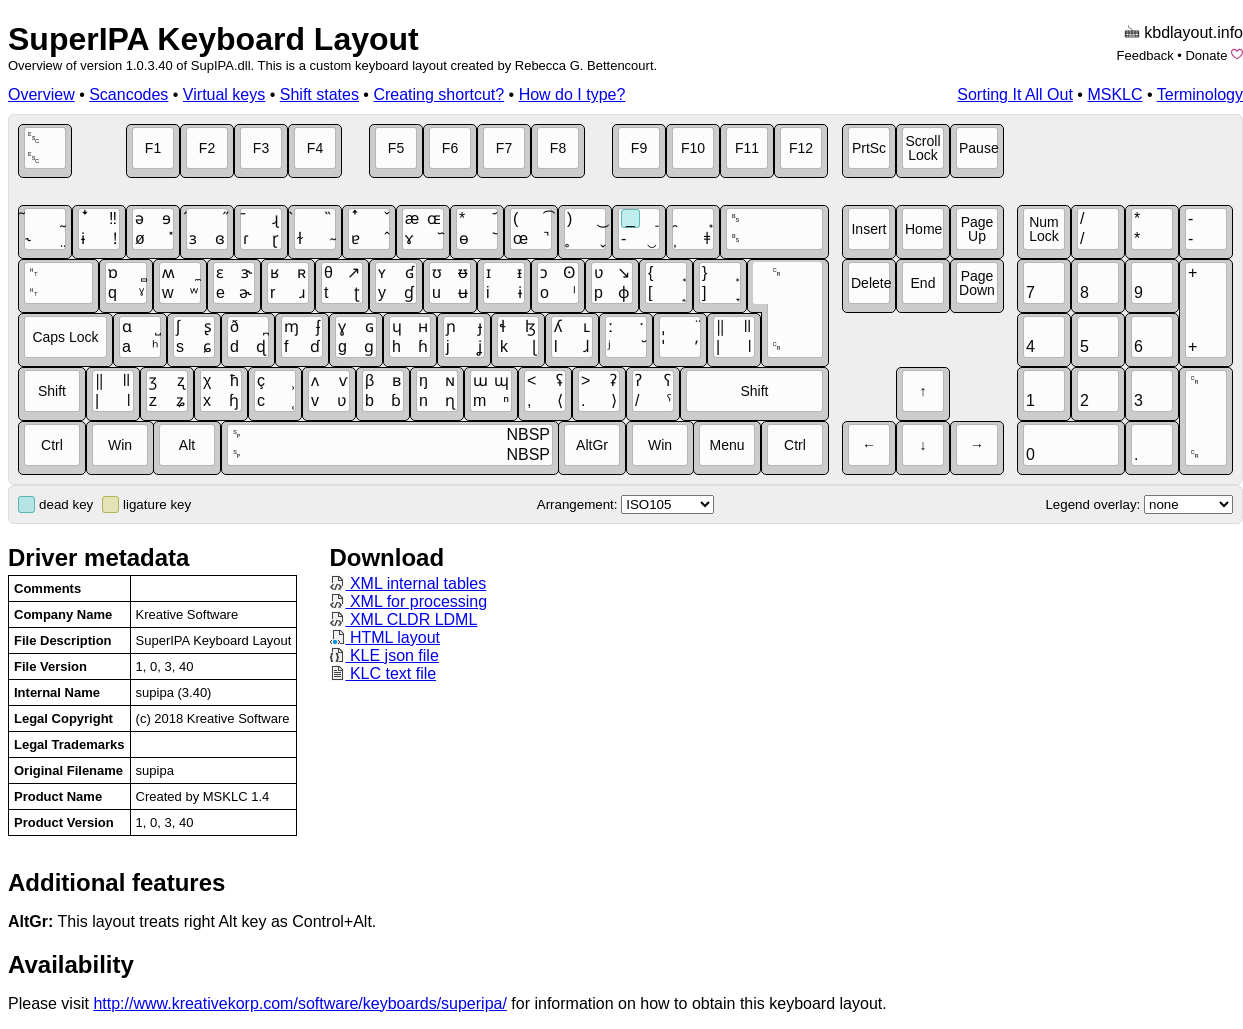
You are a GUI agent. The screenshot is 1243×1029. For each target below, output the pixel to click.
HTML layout (384, 637)
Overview (41, 94)
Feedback (1145, 55)
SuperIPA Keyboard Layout (213, 39)
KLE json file (383, 655)
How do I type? (572, 94)
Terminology (1200, 94)
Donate (1206, 55)
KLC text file (382, 673)
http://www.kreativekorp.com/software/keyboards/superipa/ (300, 1003)
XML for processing (408, 601)
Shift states (319, 94)
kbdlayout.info (1193, 32)
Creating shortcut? (438, 94)
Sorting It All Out (1015, 94)
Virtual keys (224, 94)
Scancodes (128, 94)
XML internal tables (407, 583)
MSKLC (1114, 94)
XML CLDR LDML (403, 619)
